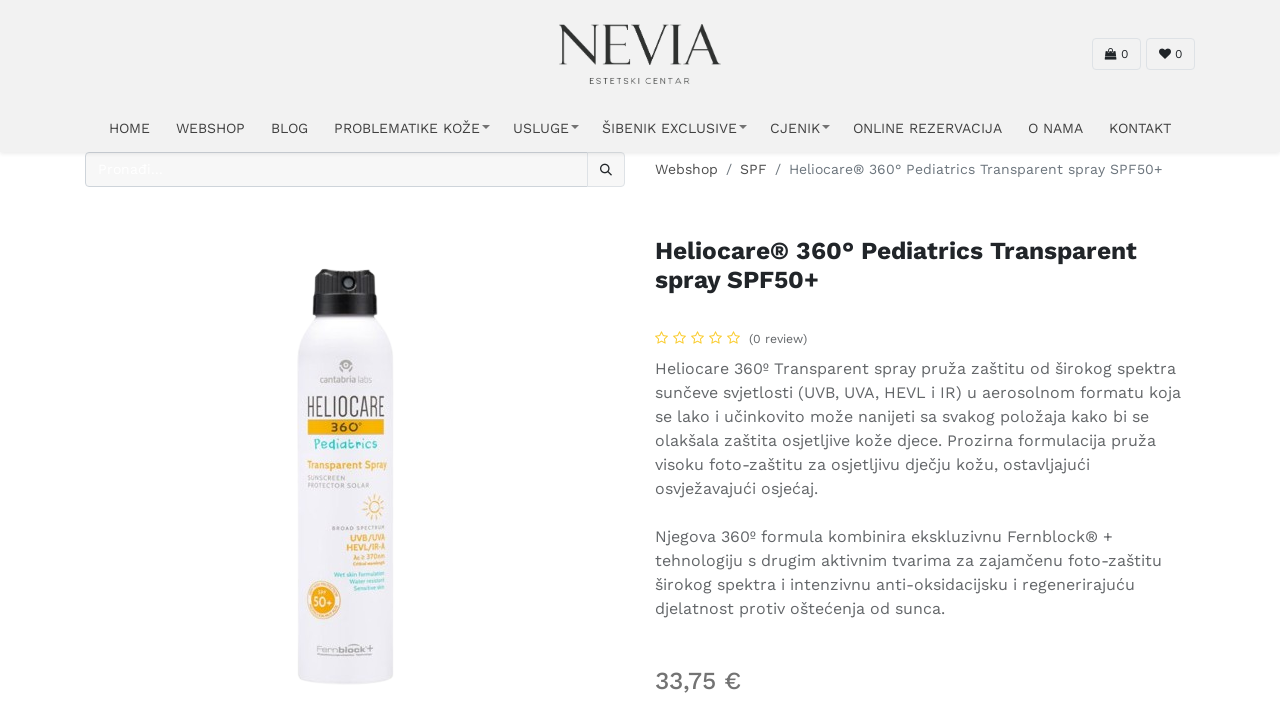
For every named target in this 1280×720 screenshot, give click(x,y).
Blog (289, 128)
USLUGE (541, 128)
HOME (129, 128)
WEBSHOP (210, 128)
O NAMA (1055, 128)
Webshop (686, 169)
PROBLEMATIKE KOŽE (407, 128)
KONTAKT (1140, 128)
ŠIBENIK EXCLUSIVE (669, 128)
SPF (753, 169)
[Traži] (606, 169)
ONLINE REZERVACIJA (927, 128)
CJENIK (795, 128)
